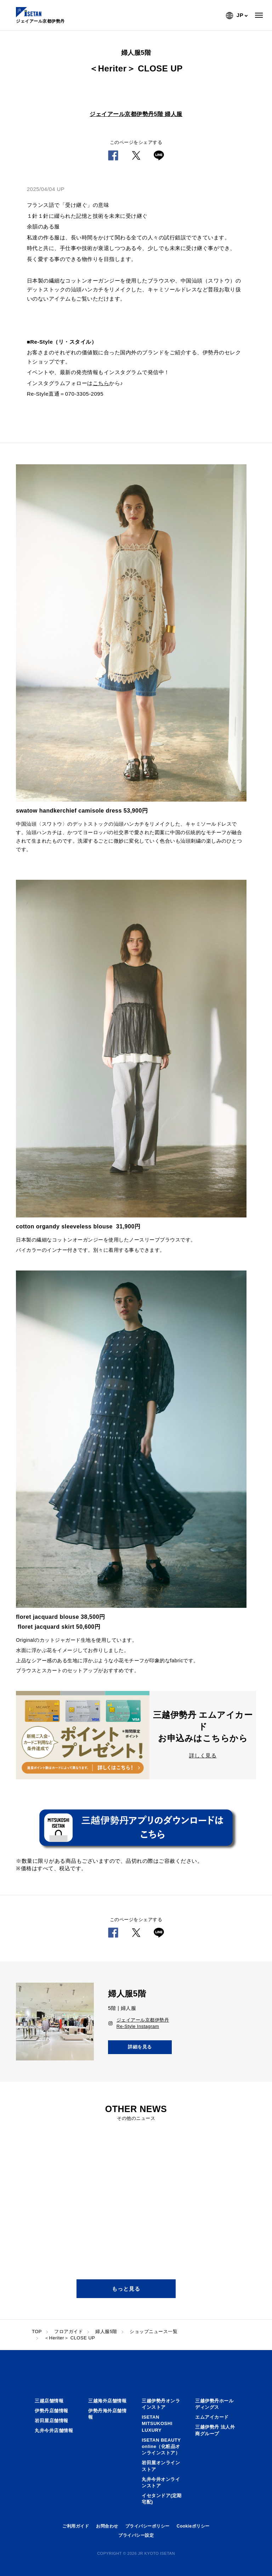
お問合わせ (107, 2526)
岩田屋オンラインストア (161, 2466)
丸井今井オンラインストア (161, 2482)
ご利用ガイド (75, 2526)
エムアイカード (212, 2417)
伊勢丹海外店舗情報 (107, 2414)
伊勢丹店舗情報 (51, 2410)
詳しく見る (203, 1755)
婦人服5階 (106, 2331)
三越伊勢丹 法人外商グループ (215, 2430)
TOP (37, 2331)
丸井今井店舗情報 (54, 2430)
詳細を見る (140, 2046)
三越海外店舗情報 (107, 2400)
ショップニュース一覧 (153, 2331)
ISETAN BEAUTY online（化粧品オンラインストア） (161, 2446)
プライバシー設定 (136, 2535)
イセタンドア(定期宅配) (162, 2499)
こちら (101, 383)
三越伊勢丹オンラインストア (161, 2404)
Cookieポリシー (193, 2526)
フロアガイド (68, 2331)
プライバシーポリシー (147, 2526)
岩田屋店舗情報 (51, 2420)
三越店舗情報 (49, 2400)
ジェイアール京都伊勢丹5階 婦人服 (136, 114)
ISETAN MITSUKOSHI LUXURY (157, 2423)
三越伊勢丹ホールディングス (214, 2404)
